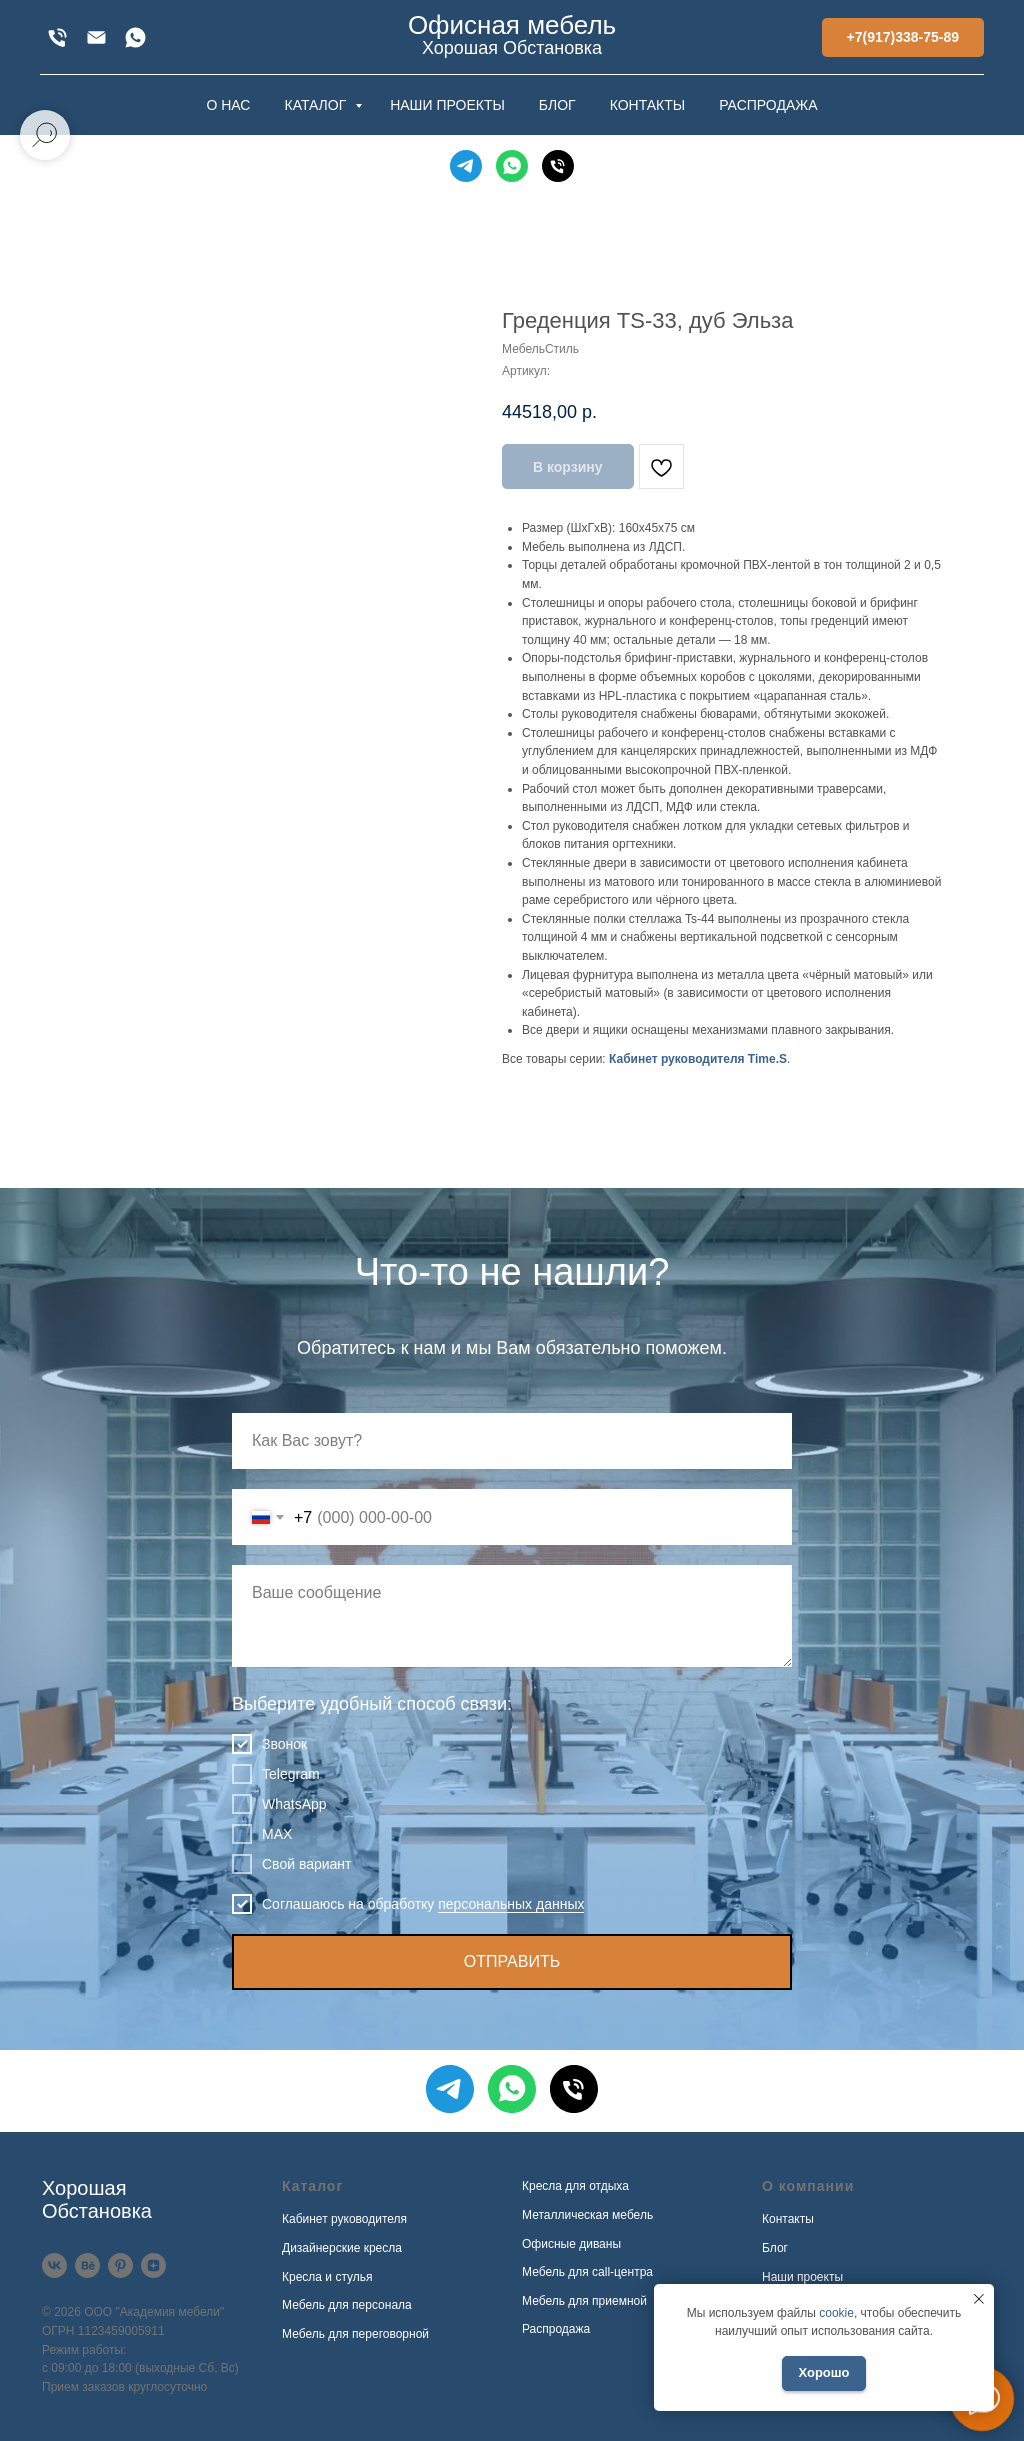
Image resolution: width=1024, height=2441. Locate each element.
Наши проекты (802, 2277)
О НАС (228, 105)
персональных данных (511, 1904)
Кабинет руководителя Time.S (698, 1059)
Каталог (312, 2186)
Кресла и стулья (327, 2277)
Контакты (788, 2219)
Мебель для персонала (347, 2305)
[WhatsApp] (135, 37)
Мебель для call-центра (587, 2272)
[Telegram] (466, 166)
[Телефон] (558, 166)
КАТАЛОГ (317, 105)
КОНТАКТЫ (648, 105)
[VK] (54, 2265)
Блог (775, 2248)
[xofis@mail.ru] (96, 37)
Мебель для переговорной (355, 2334)
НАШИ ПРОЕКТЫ (447, 105)
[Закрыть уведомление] (979, 2299)
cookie (836, 2313)
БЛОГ (557, 105)
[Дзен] (153, 2265)
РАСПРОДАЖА (768, 105)
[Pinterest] (120, 2265)
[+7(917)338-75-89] (57, 37)
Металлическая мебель (587, 2215)
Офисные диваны (571, 2244)
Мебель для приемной (584, 2301)
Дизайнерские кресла (342, 2248)
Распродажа (556, 2329)
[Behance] (87, 2265)
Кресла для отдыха (575, 2186)
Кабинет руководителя (344, 2219)
